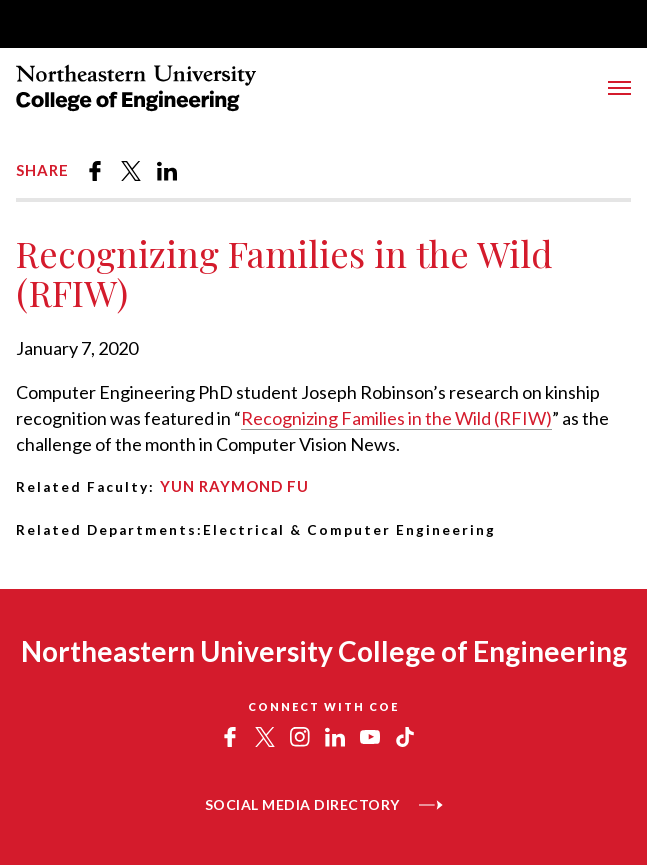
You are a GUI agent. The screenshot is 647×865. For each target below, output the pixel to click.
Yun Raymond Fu (234, 486)
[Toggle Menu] (619, 88)
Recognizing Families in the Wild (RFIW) (396, 418)
